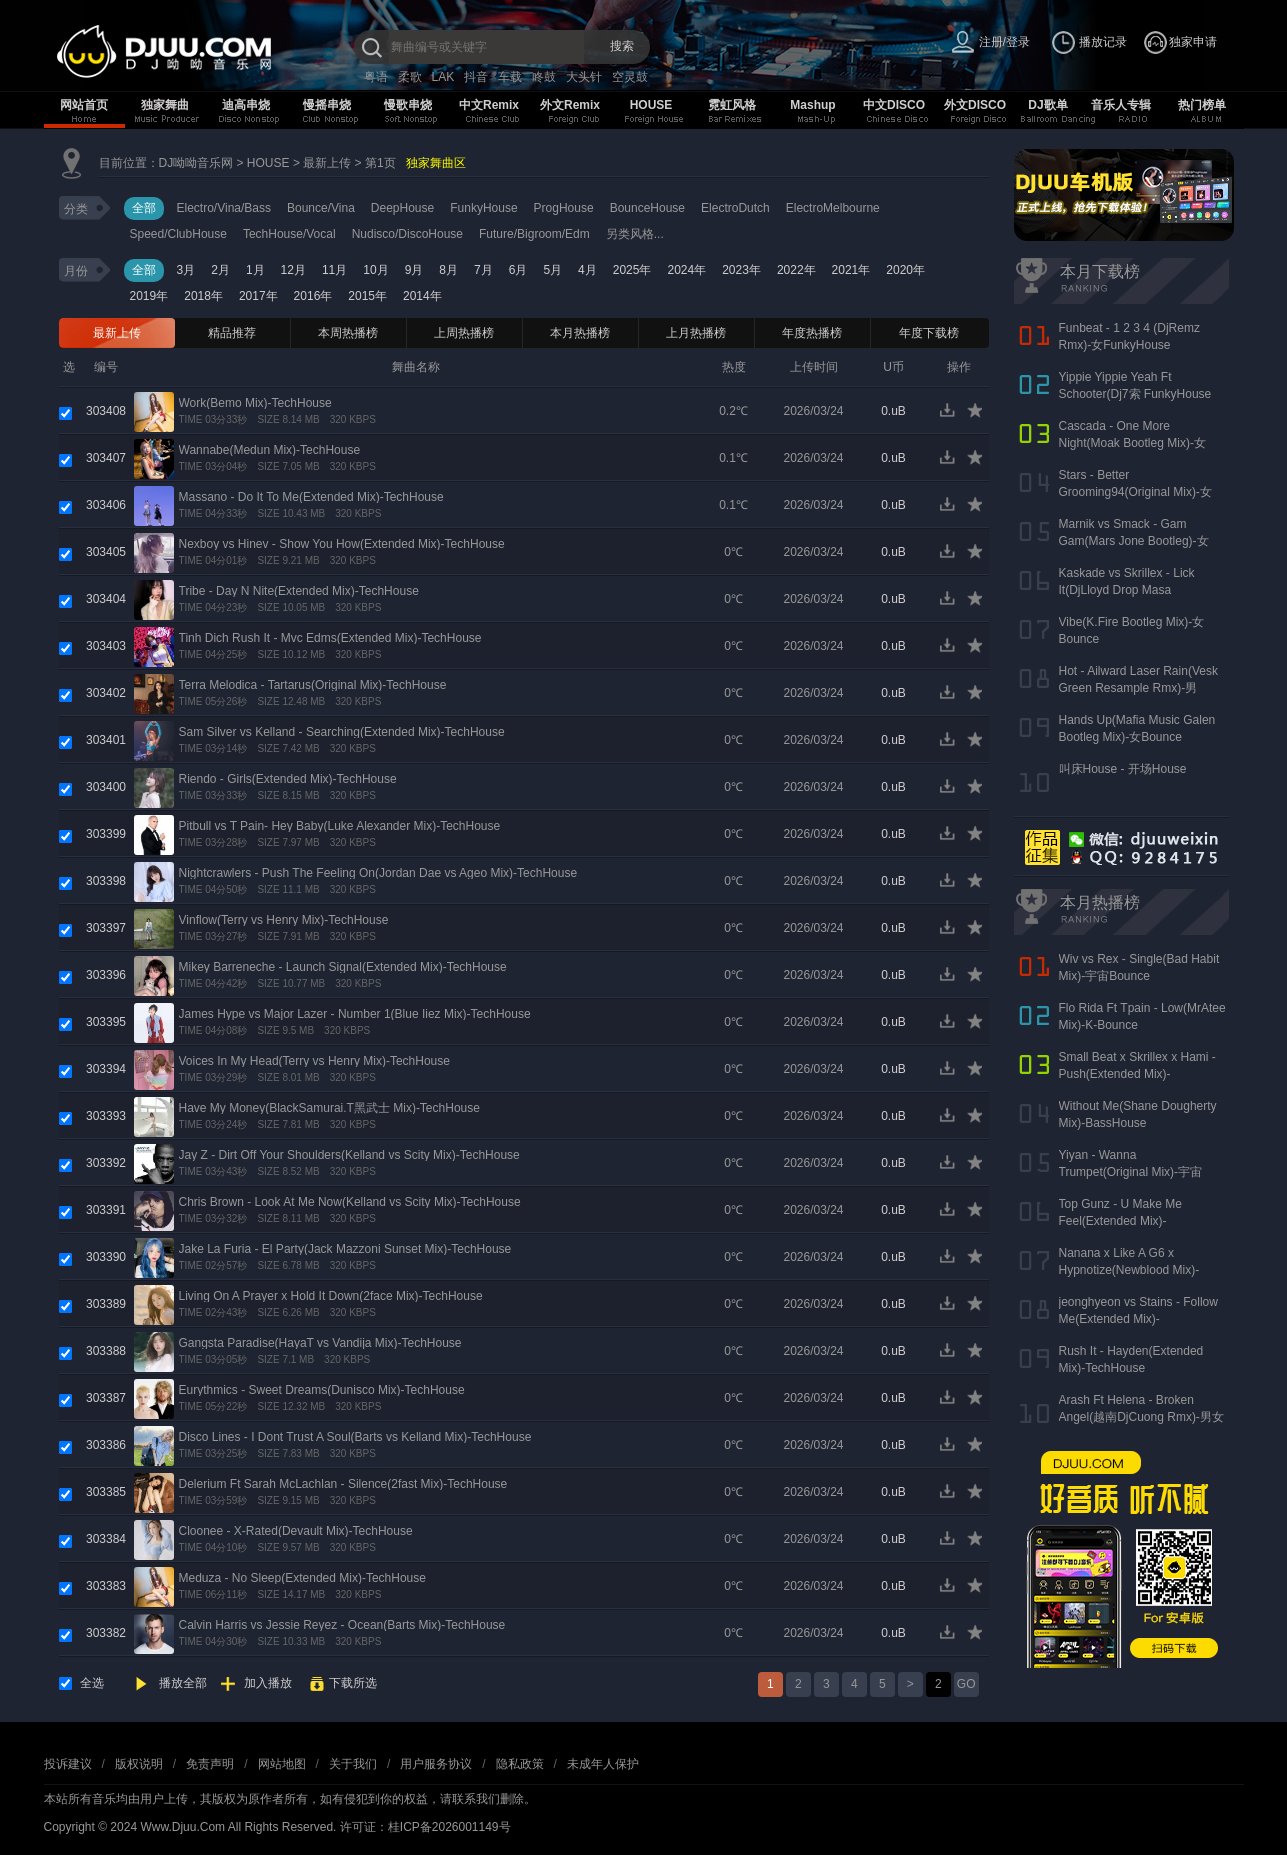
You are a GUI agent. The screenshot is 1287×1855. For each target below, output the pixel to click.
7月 (483, 270)
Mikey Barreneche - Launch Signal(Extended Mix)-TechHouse (343, 967)
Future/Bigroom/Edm (534, 234)
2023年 (741, 270)
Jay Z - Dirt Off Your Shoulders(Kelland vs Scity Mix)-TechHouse (349, 1155)
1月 (255, 270)
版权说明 (139, 1764)
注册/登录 (1004, 42)
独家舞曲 (165, 105)
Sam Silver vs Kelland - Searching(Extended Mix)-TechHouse (342, 732)
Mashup (812, 105)
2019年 (149, 296)
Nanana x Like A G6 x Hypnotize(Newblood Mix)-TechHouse (1129, 1270)
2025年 (632, 270)
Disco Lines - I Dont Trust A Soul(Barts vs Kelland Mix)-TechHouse (355, 1437)
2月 (220, 270)
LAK (443, 77)
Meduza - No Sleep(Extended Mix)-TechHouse (302, 1578)
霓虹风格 (732, 105)
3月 (186, 270)
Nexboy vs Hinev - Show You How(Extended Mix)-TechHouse (342, 544)
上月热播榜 (696, 333)
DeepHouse (402, 208)
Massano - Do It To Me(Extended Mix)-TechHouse (311, 497)
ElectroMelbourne (833, 208)
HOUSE (651, 105)
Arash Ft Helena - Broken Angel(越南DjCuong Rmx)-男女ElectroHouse (1141, 1417)
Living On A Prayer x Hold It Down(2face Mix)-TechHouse (331, 1296)
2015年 (367, 296)
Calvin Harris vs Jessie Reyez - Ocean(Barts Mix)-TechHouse (342, 1625)
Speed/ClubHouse (178, 234)
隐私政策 (520, 1764)
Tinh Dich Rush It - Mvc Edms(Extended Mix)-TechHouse (330, 638)
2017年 (258, 296)
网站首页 (84, 105)
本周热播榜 (348, 333)
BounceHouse (647, 208)
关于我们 (353, 1764)
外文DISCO (975, 105)
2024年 (686, 270)
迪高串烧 (246, 105)
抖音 (476, 77)
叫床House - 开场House (1123, 769)
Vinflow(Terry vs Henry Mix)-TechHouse (284, 920)
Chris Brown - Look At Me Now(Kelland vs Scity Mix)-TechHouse (350, 1202)
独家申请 (1193, 42)
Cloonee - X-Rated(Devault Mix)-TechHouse (296, 1531)
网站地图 (282, 1764)
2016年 (313, 296)
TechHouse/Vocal (289, 234)
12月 (293, 270)
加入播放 (268, 1683)
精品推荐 (232, 333)
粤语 (376, 77)
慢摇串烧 (327, 105)
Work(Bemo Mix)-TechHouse (255, 403)
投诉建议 (68, 1764)
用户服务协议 (436, 1764)
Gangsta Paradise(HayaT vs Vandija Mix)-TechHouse (320, 1343)
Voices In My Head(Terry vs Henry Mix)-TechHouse (314, 1061)
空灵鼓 (630, 77)
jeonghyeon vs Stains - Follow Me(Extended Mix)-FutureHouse (1138, 1319)
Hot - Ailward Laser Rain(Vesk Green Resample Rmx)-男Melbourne (1138, 688)
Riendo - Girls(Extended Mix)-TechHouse (288, 779)
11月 (334, 270)
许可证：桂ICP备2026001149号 (425, 1827)
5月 (552, 270)
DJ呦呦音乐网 (196, 163)
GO (966, 1684)
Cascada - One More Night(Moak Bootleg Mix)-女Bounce (1132, 443)
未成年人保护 (603, 1764)
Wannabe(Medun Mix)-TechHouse (270, 450)
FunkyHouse (483, 208)
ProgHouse (564, 208)
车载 (510, 77)
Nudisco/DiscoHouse (407, 234)
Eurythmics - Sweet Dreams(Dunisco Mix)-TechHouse (322, 1390)
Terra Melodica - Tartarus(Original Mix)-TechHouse (313, 685)
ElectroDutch (735, 208)
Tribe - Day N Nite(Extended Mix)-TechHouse (299, 591)
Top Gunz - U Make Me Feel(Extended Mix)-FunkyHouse (1120, 1221)
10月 (375, 270)
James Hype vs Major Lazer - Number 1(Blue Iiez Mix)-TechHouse (355, 1014)
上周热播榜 (464, 333)
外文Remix (570, 105)
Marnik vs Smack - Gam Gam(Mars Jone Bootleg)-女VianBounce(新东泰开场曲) (1134, 541)
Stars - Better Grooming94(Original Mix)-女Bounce (1135, 492)
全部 (144, 208)
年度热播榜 (812, 333)
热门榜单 (1202, 105)
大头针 (584, 77)
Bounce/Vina (321, 208)
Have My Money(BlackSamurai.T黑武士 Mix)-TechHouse (329, 1108)
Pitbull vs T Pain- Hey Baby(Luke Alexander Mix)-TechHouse (340, 826)
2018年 (203, 296)
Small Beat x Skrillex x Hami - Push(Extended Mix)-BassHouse (1137, 1074)
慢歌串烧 (408, 105)
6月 (518, 270)
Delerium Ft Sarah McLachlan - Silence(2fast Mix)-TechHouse (343, 1484)
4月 (587, 270)
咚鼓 (544, 77)
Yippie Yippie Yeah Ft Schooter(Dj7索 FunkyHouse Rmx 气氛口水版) (1135, 394)
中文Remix (489, 105)
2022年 (796, 270)
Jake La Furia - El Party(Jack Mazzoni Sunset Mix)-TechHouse (345, 1249)
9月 (414, 270)
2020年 (905, 270)
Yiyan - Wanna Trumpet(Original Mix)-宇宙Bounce (1131, 1172)
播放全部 (183, 1683)
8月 (448, 270)
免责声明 (210, 1764)
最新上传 (327, 163)
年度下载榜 (929, 333)
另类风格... (635, 234)
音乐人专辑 (1121, 105)
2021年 (851, 270)
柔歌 (410, 77)
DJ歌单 (1047, 105)
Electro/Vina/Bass (224, 208)
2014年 (422, 296)
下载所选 (353, 1683)
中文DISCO (894, 105)
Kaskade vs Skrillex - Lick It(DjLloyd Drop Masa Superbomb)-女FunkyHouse (1133, 590)
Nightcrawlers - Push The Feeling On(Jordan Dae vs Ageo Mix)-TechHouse (378, 873)
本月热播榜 (580, 333)
